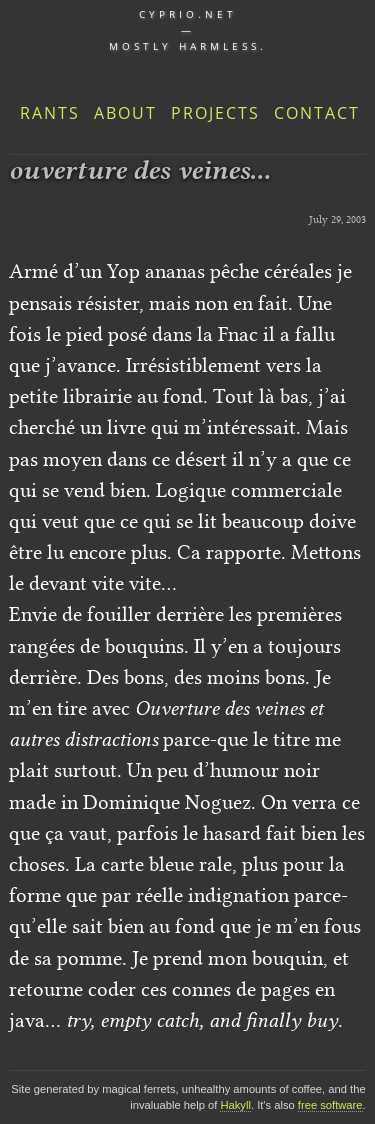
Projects (215, 113)
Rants (50, 113)
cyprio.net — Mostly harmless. (188, 30)
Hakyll (235, 1105)
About (125, 113)
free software (330, 1105)
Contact (317, 113)
